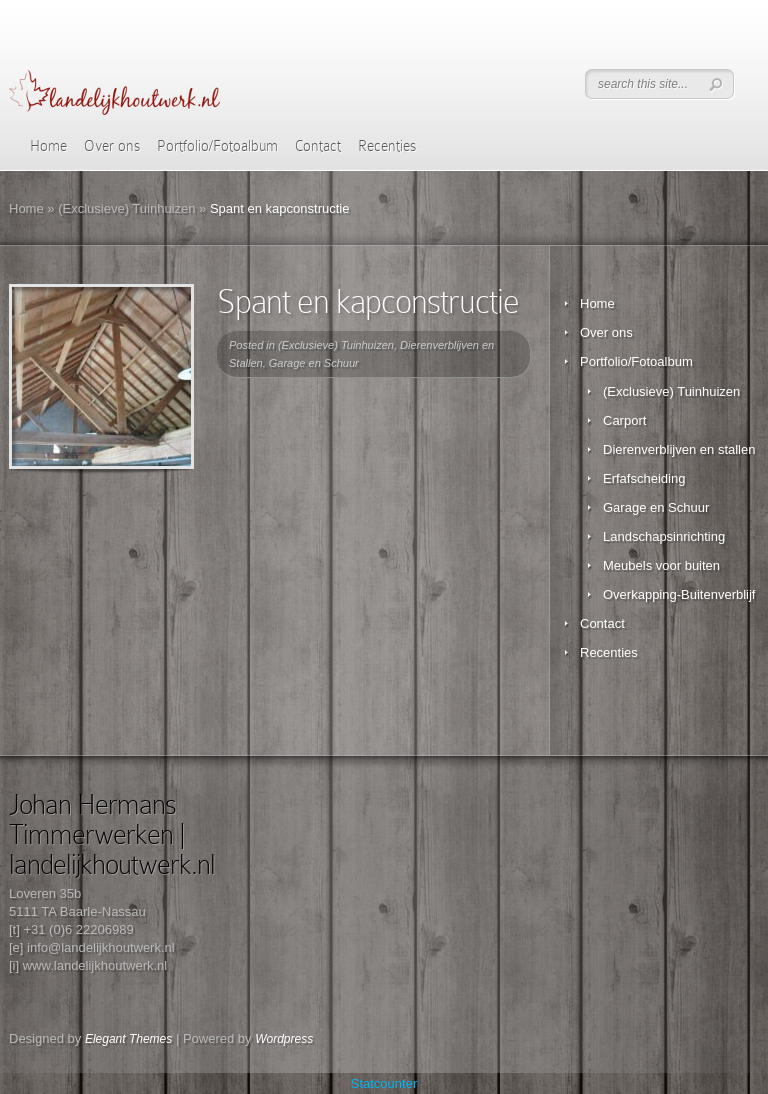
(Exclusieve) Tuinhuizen (126, 208)
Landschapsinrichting (664, 536)
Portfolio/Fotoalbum (217, 146)
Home (48, 146)
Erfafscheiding (644, 478)
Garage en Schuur (314, 363)
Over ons (112, 146)
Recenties (387, 146)
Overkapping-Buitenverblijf (679, 594)
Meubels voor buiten (661, 565)
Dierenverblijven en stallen (679, 449)
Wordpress (284, 1039)
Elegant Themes (128, 1039)
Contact (318, 146)
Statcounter (384, 1083)
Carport (624, 420)
